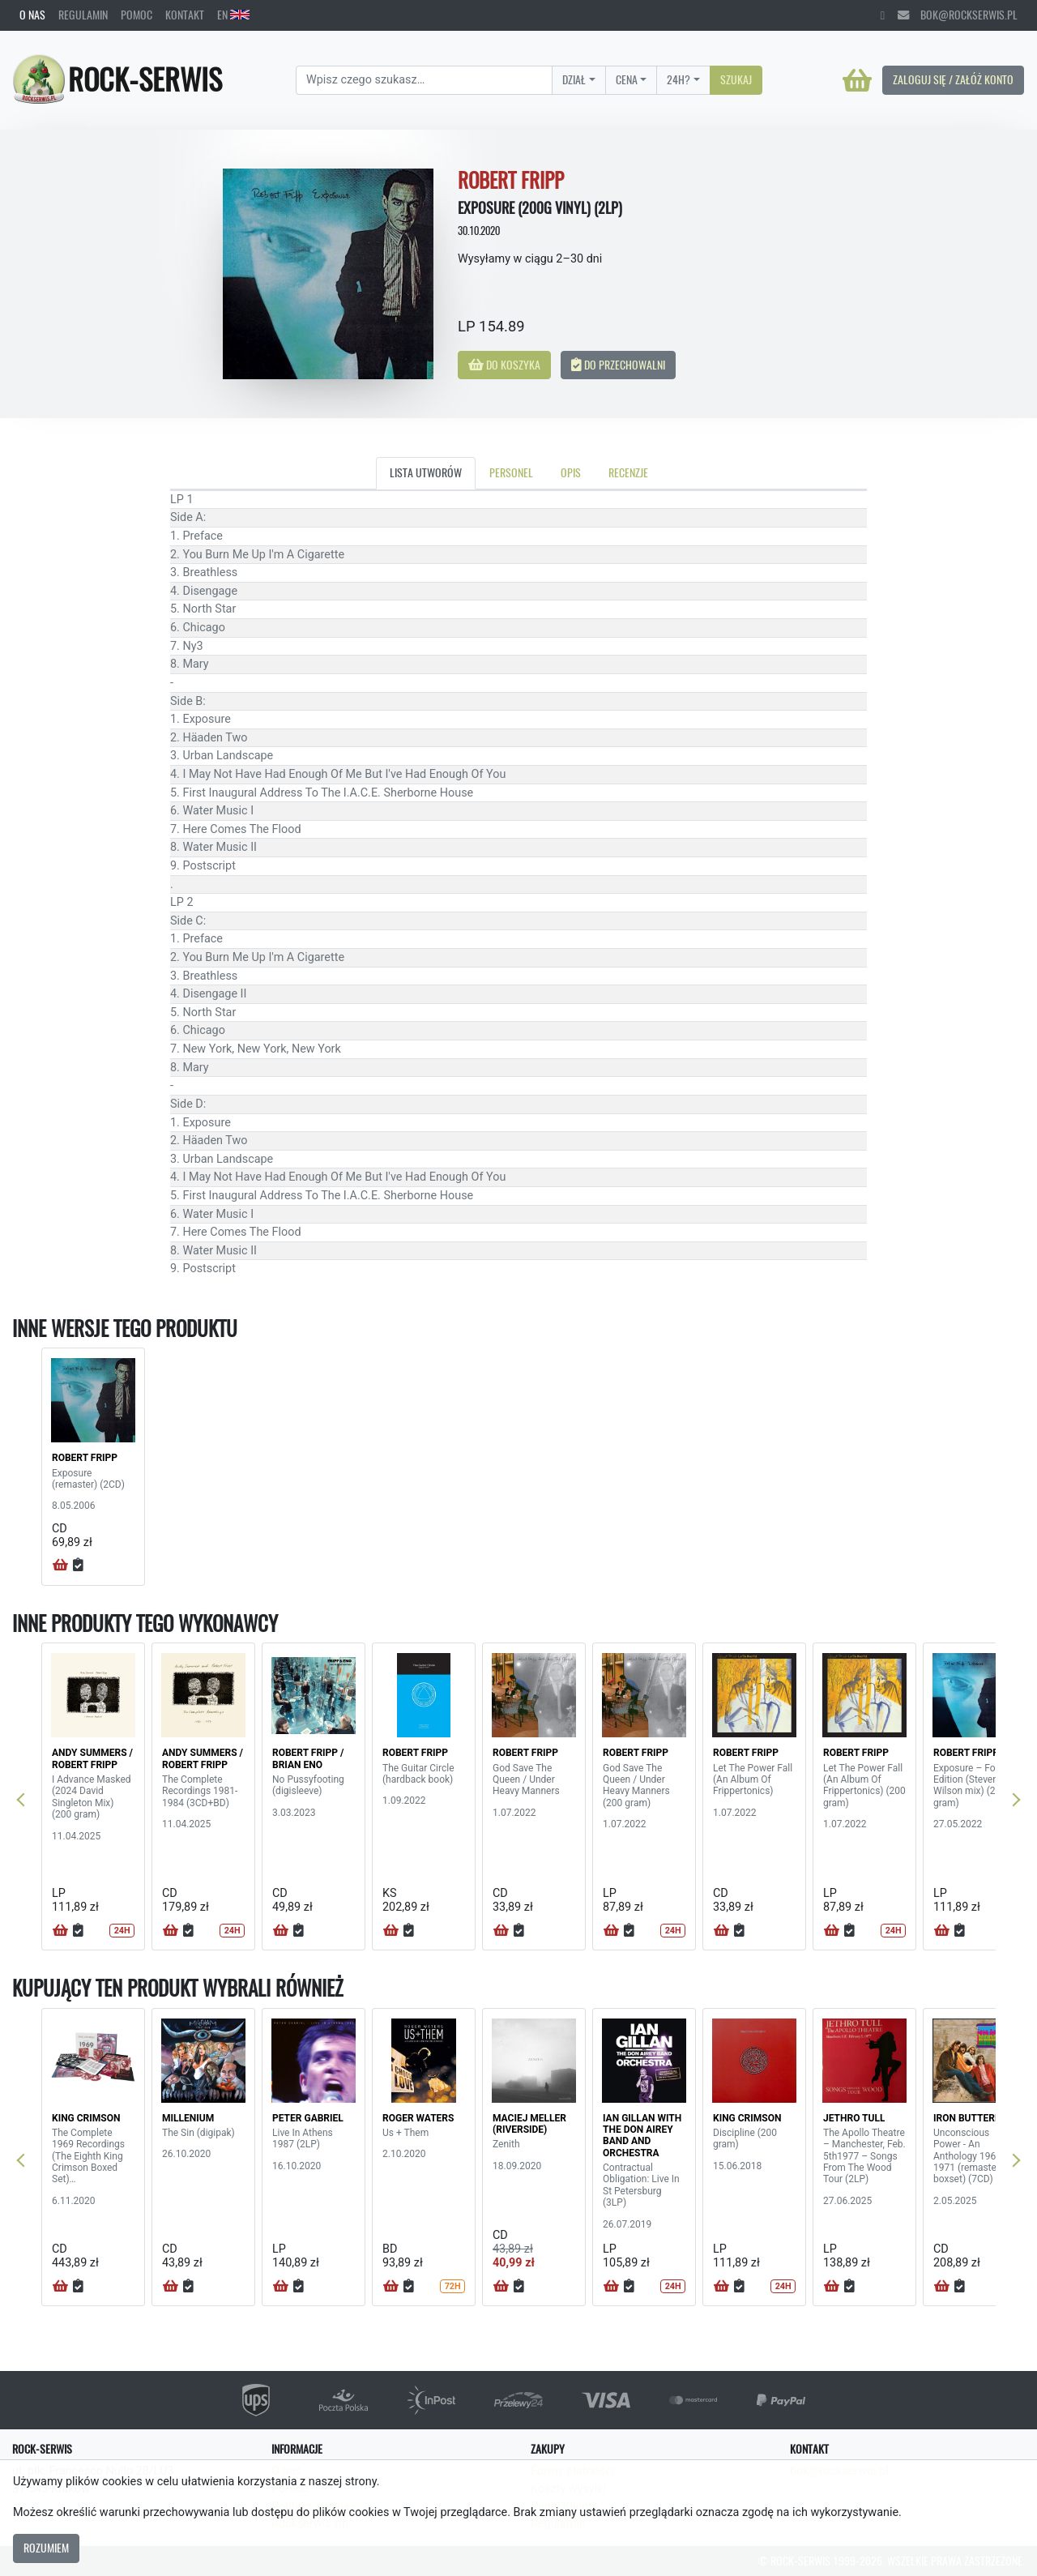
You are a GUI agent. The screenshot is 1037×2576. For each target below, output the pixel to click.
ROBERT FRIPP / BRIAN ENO (308, 1758)
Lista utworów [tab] (426, 472)
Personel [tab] (511, 472)
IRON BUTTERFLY (971, 2118)
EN (233, 14)
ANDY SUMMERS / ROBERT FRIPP (92, 1758)
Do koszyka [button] (504, 365)
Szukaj (736, 79)
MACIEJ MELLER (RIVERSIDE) (529, 2123)
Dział (574, 79)
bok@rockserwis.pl (958, 14)
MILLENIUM (188, 2118)
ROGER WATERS (418, 2118)
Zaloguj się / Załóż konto (953, 79)
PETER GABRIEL (308, 2118)
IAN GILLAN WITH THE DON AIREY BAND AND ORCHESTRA (642, 2135)
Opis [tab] (571, 472)
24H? (678, 79)
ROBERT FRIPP (84, 1457)
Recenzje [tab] (628, 472)
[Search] (424, 80)
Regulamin (83, 14)
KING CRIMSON (86, 2118)
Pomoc (136, 14)
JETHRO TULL (854, 2118)
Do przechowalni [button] (618, 365)
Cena (627, 79)
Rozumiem (46, 2548)
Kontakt (184, 14)
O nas (32, 14)
